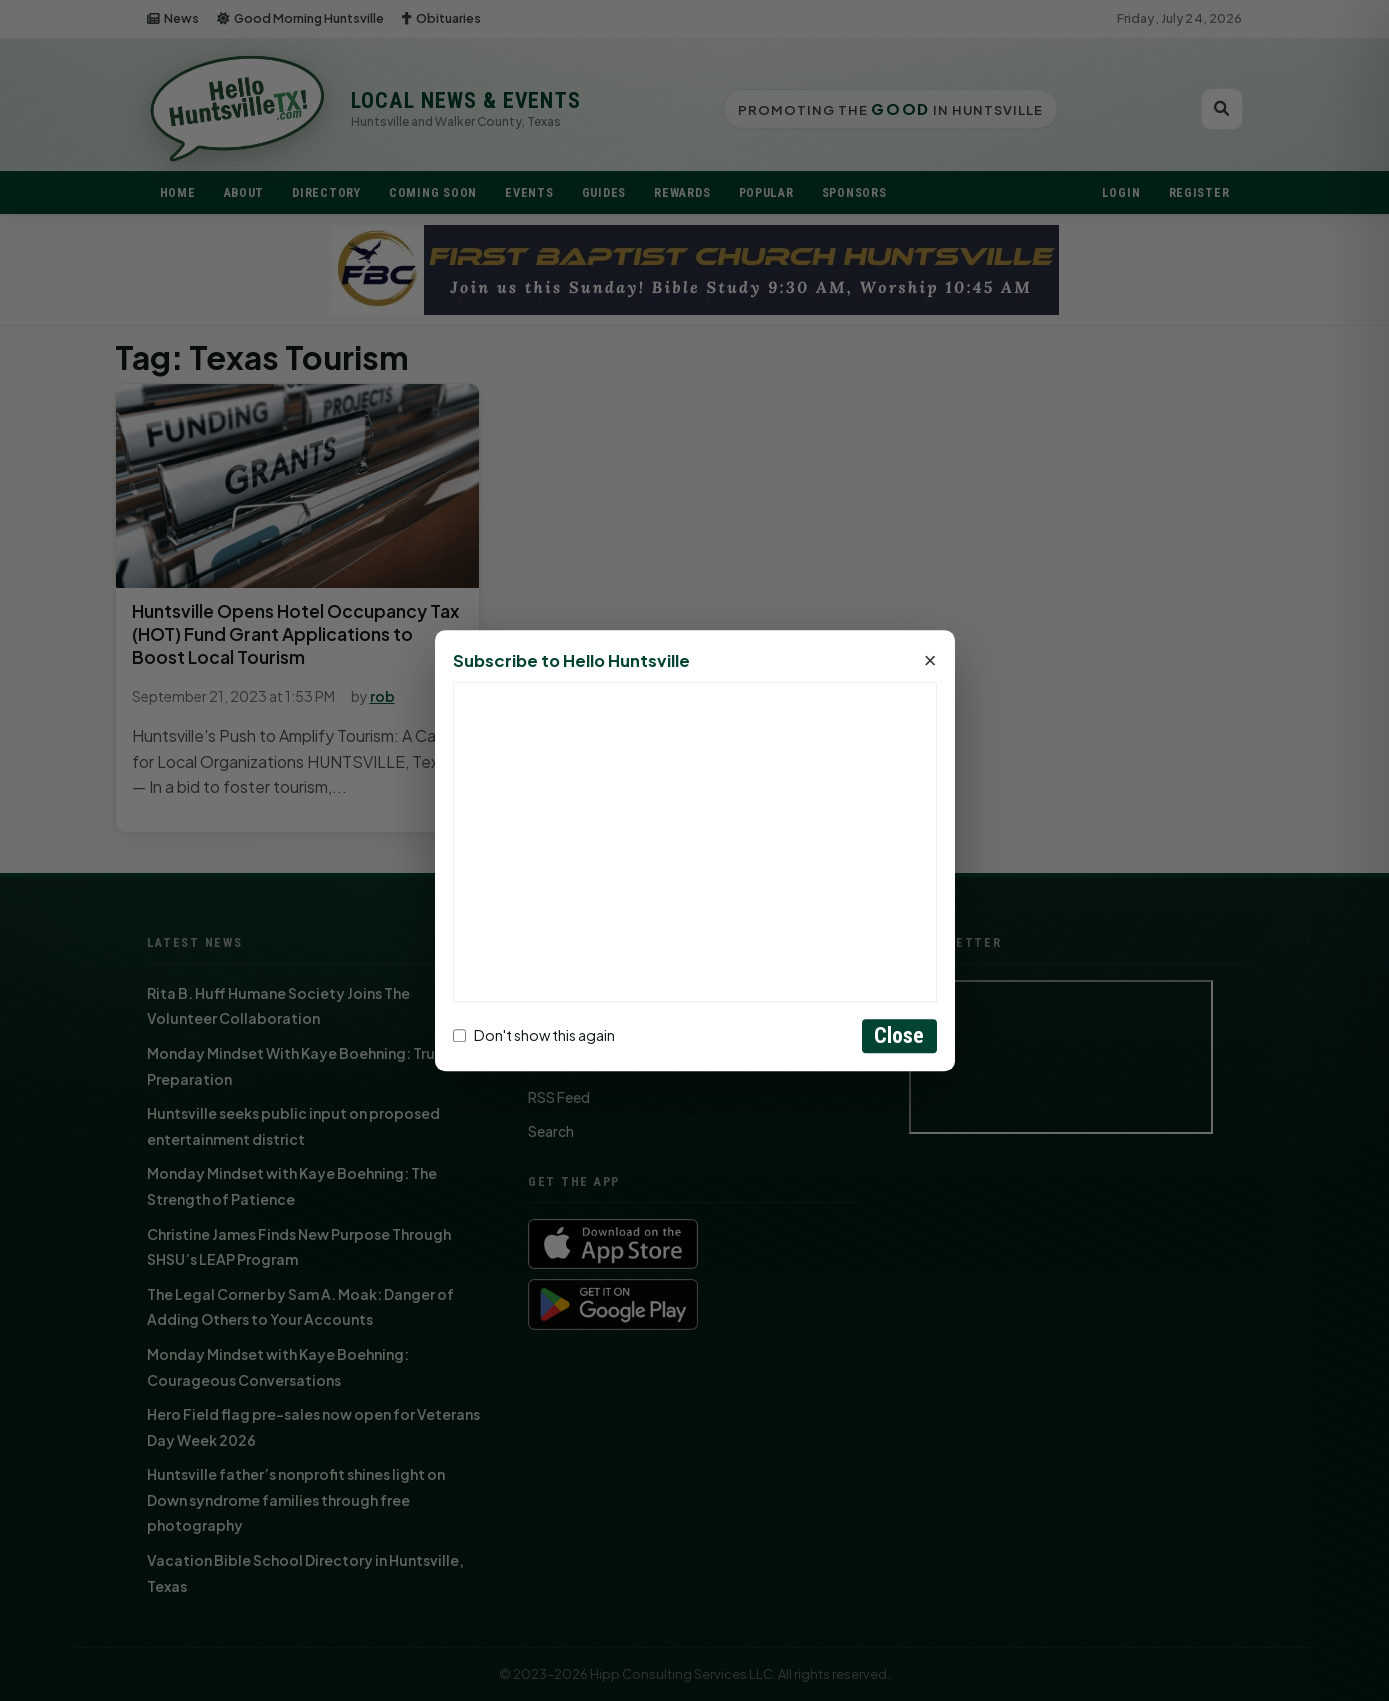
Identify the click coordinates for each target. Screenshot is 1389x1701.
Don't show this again (534, 1036)
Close (899, 1035)
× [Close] (930, 661)
